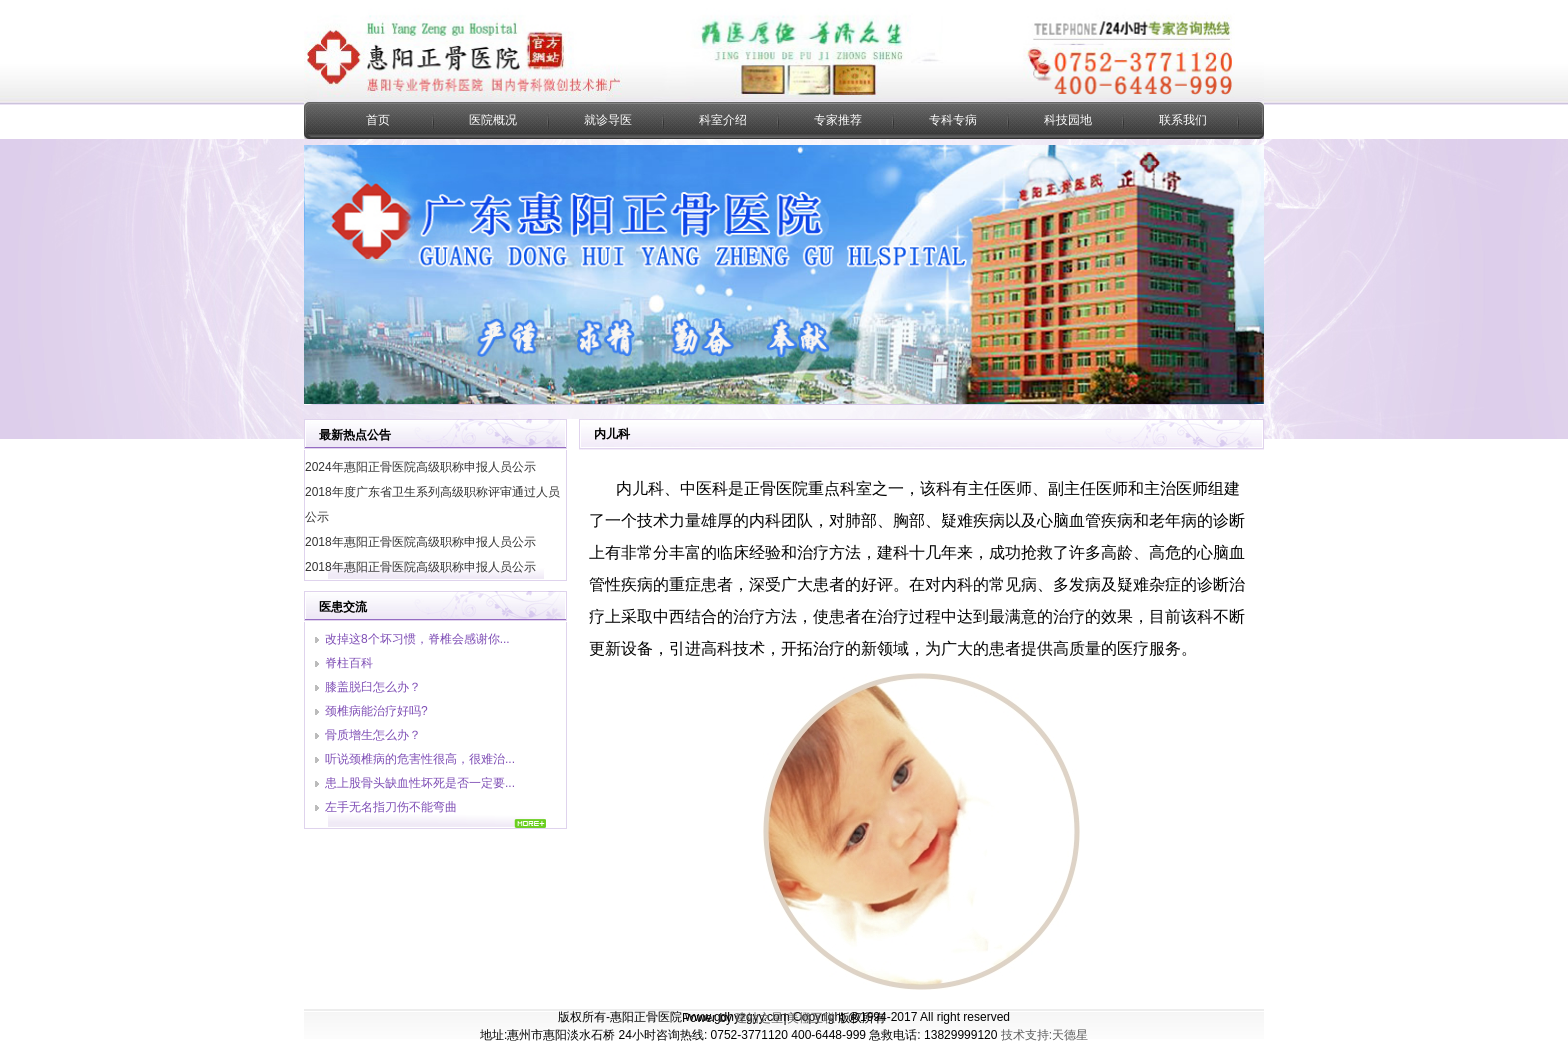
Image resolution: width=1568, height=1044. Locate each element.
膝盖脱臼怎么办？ (373, 687)
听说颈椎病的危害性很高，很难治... (420, 759)
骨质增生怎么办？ (373, 735)
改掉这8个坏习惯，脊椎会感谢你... (417, 639)
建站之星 (759, 1018)
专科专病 (953, 120)
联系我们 (1183, 120)
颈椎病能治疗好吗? (376, 711)
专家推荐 (838, 120)
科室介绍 (723, 120)
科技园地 (1068, 120)
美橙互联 (811, 1018)
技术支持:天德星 (1044, 1035)
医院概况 (493, 120)
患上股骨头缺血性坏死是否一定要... (420, 783)
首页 (378, 120)
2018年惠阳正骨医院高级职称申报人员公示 (420, 542)
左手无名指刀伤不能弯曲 (391, 807)
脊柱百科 (349, 663)
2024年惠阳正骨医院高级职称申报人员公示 (420, 467)
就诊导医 (608, 120)
